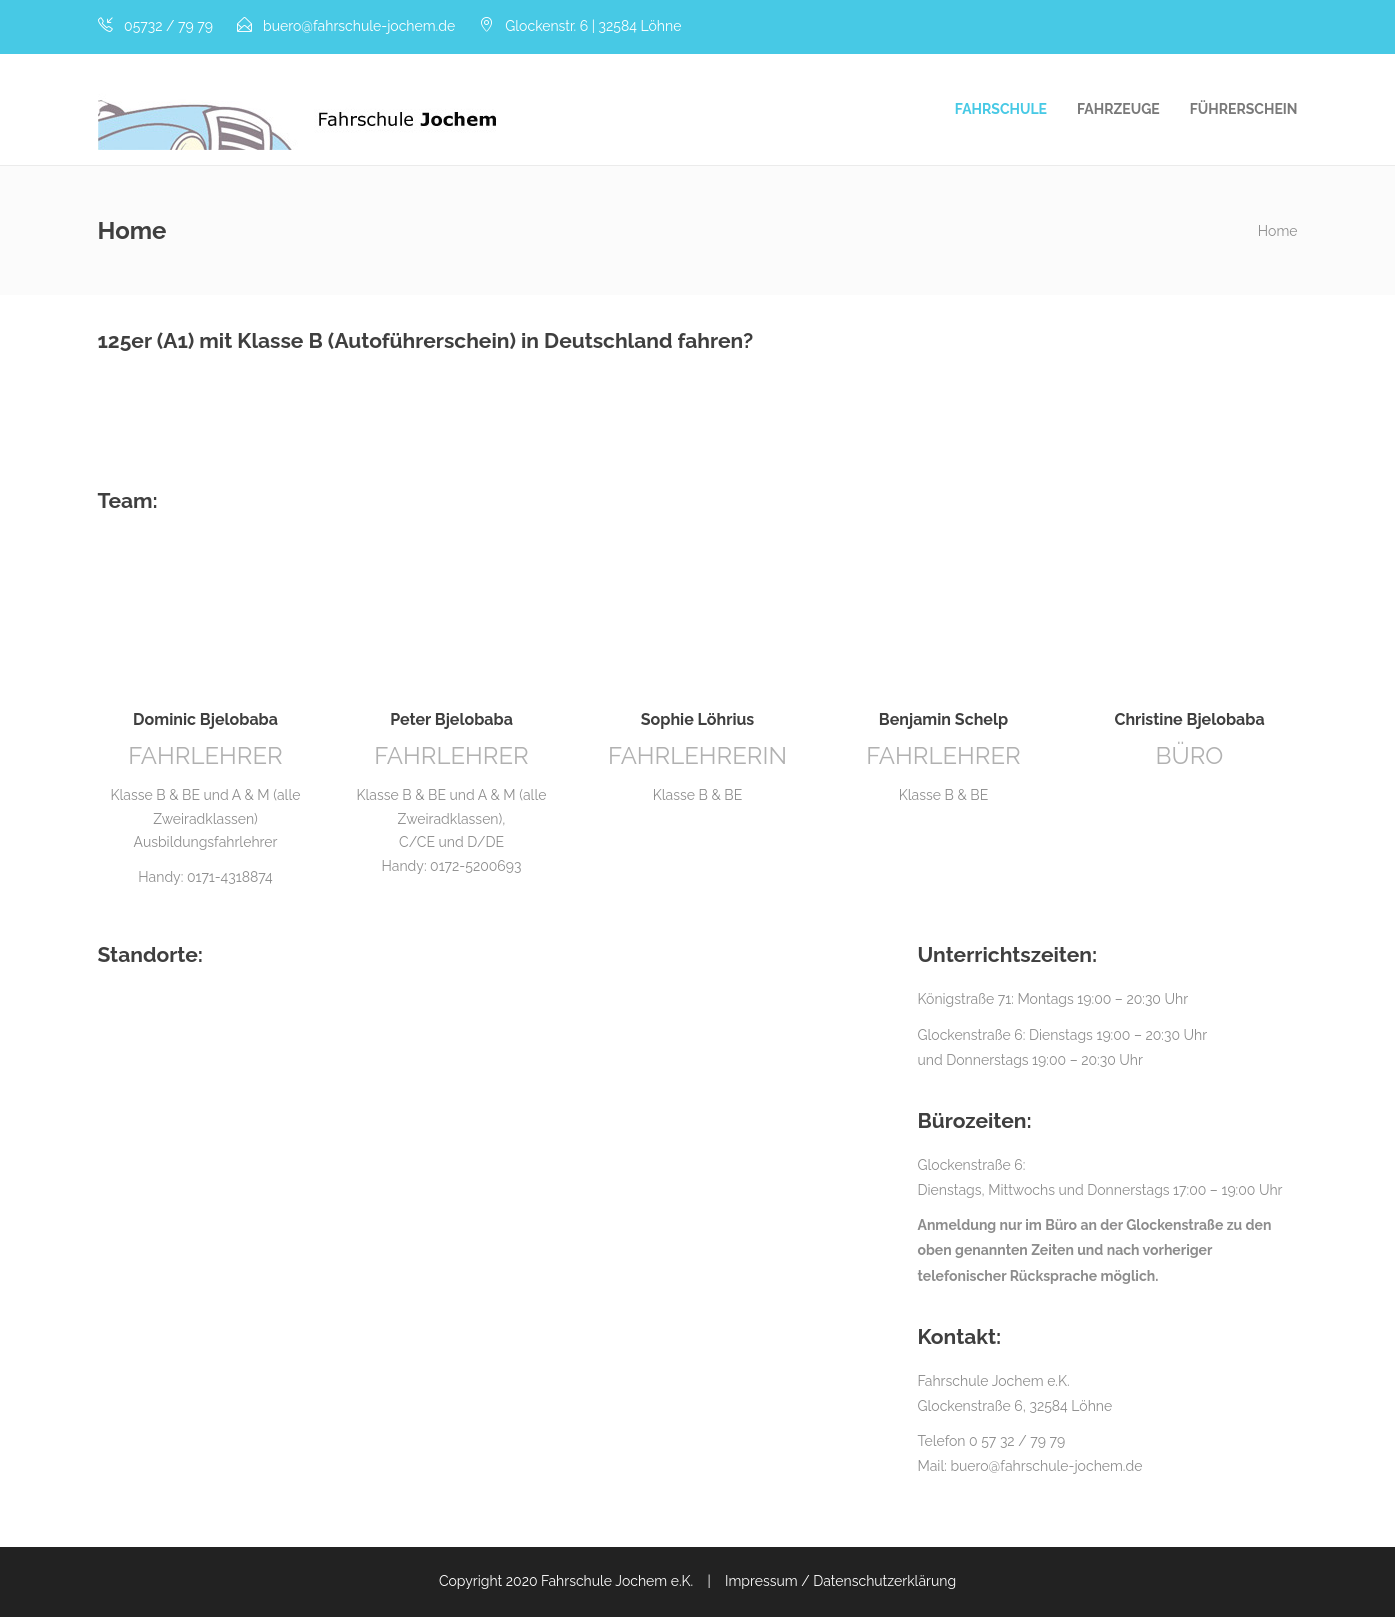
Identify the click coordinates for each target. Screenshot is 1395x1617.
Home (1278, 231)
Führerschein (1244, 109)
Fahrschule (1001, 109)
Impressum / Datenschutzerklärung (840, 1581)
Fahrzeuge (1118, 109)
